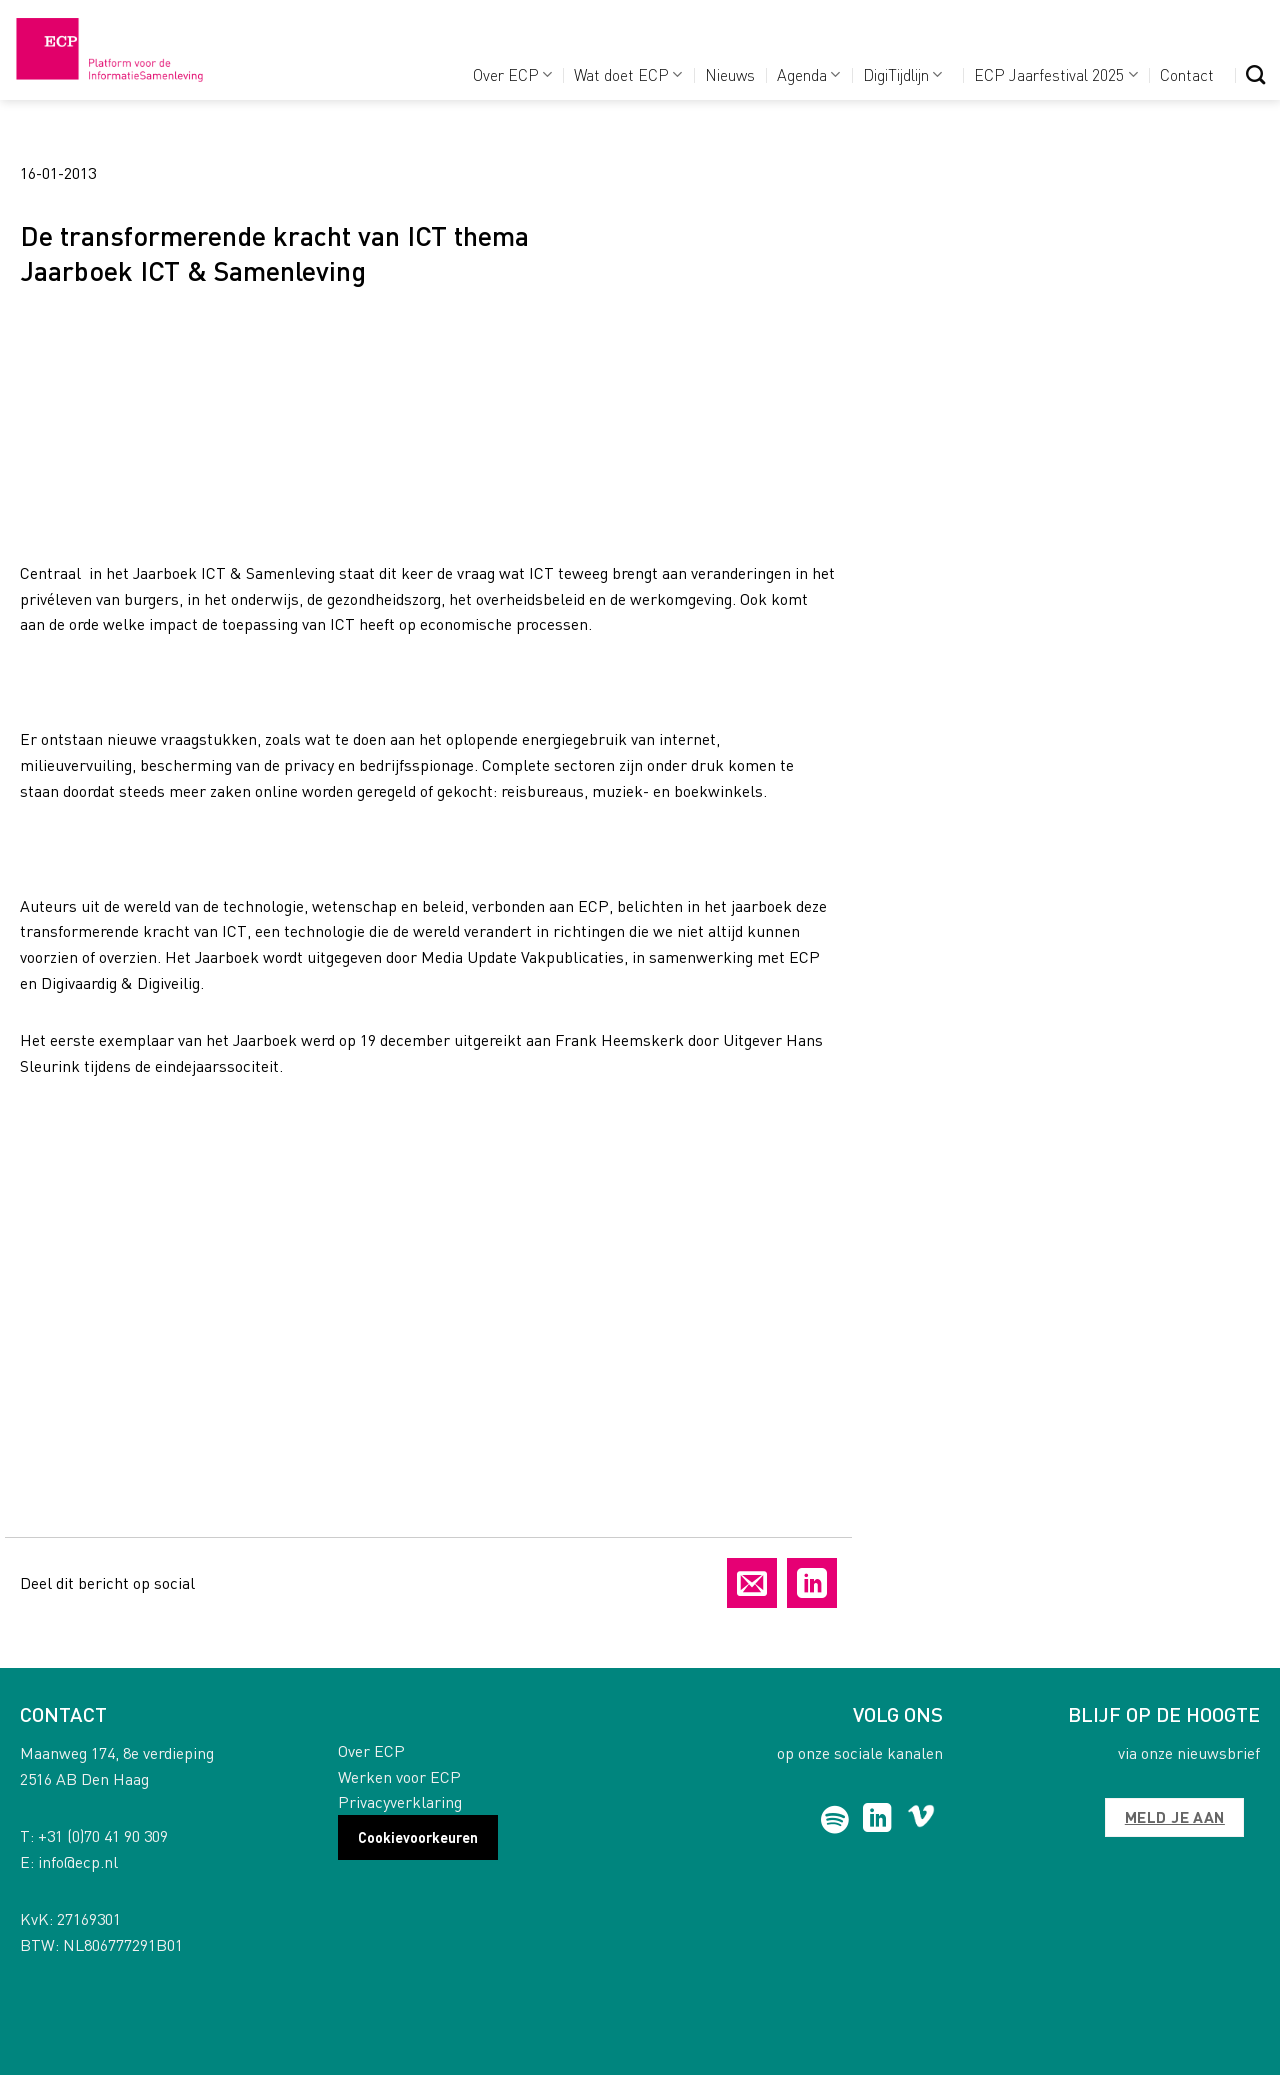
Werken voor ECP (399, 1776)
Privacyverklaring (400, 1801)
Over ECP (512, 74)
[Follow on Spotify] (835, 1820)
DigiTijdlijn (902, 74)
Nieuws (730, 74)
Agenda (808, 74)
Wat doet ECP (628, 74)
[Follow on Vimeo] (921, 1820)
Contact (1187, 74)
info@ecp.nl (78, 1861)
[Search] (1255, 74)
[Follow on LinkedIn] (877, 1820)
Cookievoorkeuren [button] (418, 1837)
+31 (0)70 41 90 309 (103, 1835)
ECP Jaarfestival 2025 (1055, 74)
